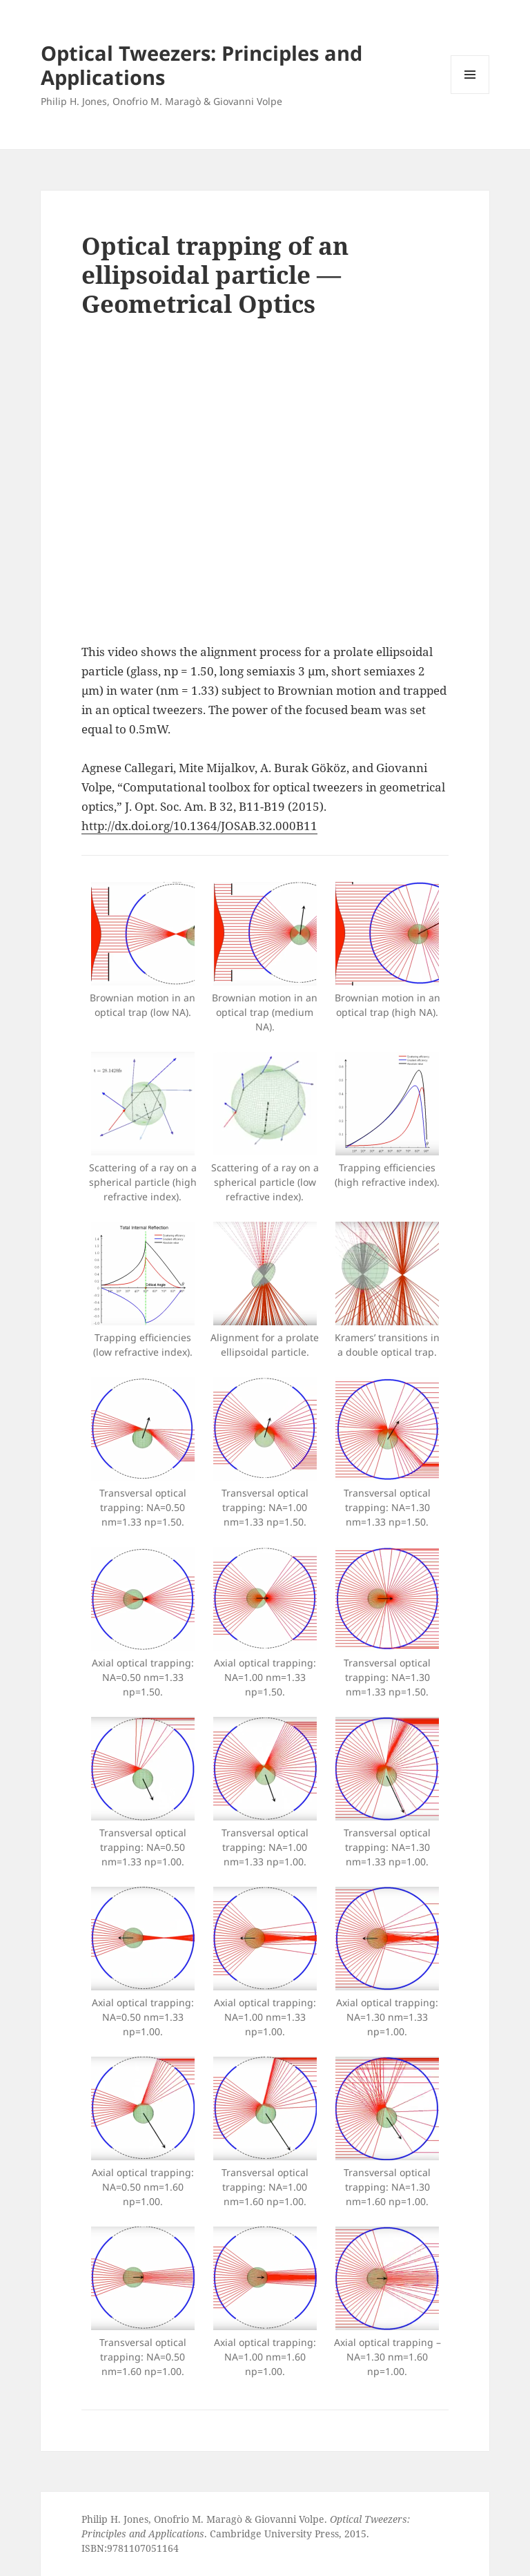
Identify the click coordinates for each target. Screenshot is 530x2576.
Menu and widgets (470, 93)
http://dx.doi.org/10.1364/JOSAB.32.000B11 (199, 826)
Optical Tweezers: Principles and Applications (201, 64)
